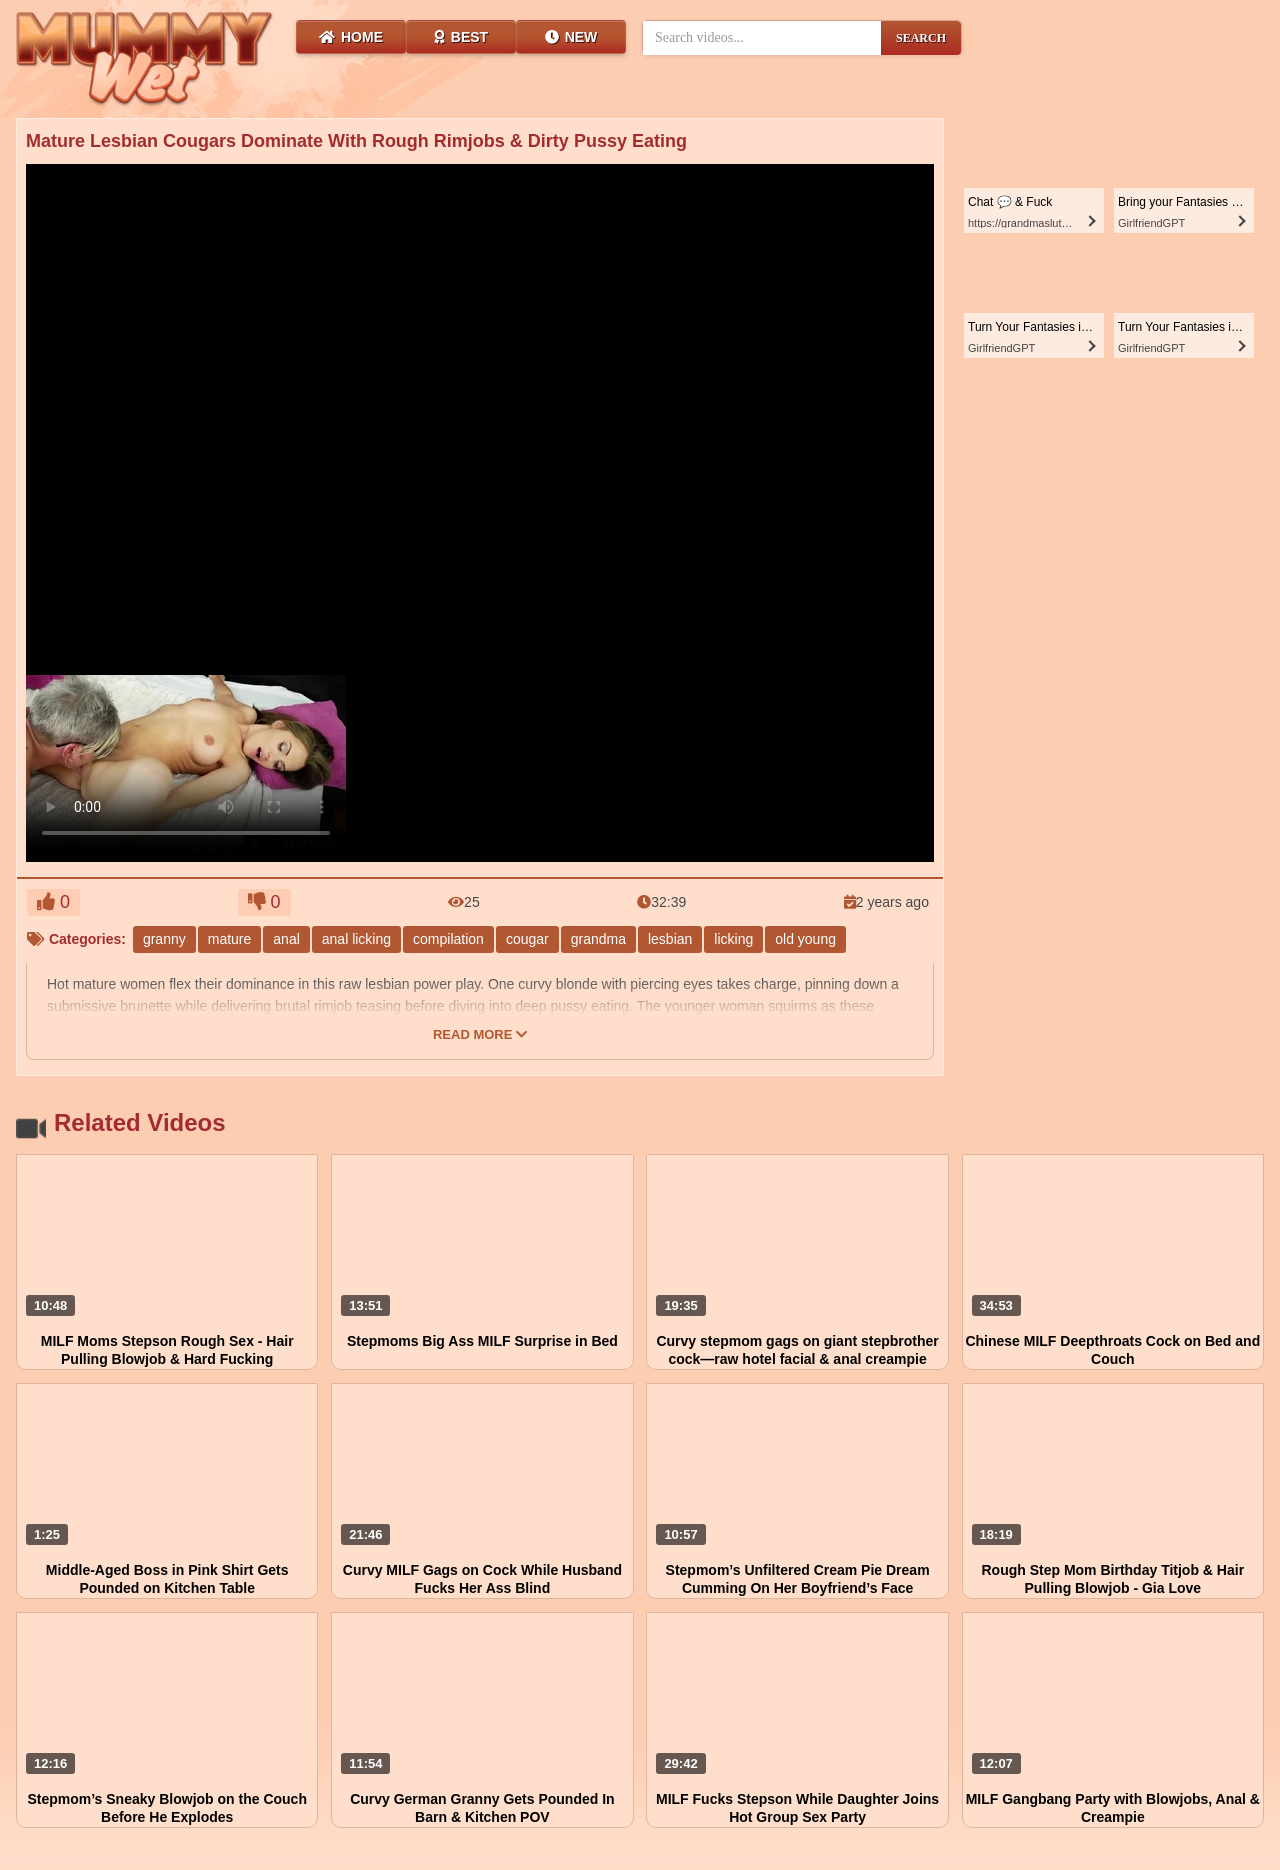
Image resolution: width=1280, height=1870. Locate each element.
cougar (527, 939)
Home (351, 37)
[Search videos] (762, 38)
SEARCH (921, 38)
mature (230, 939)
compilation (448, 939)
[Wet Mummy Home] (145, 60)
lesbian (670, 939)
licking (733, 939)
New (571, 37)
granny (164, 939)
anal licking (356, 939)
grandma (598, 939)
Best (461, 37)
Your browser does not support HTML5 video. (186, 765)
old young (805, 939)
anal (286, 939)
